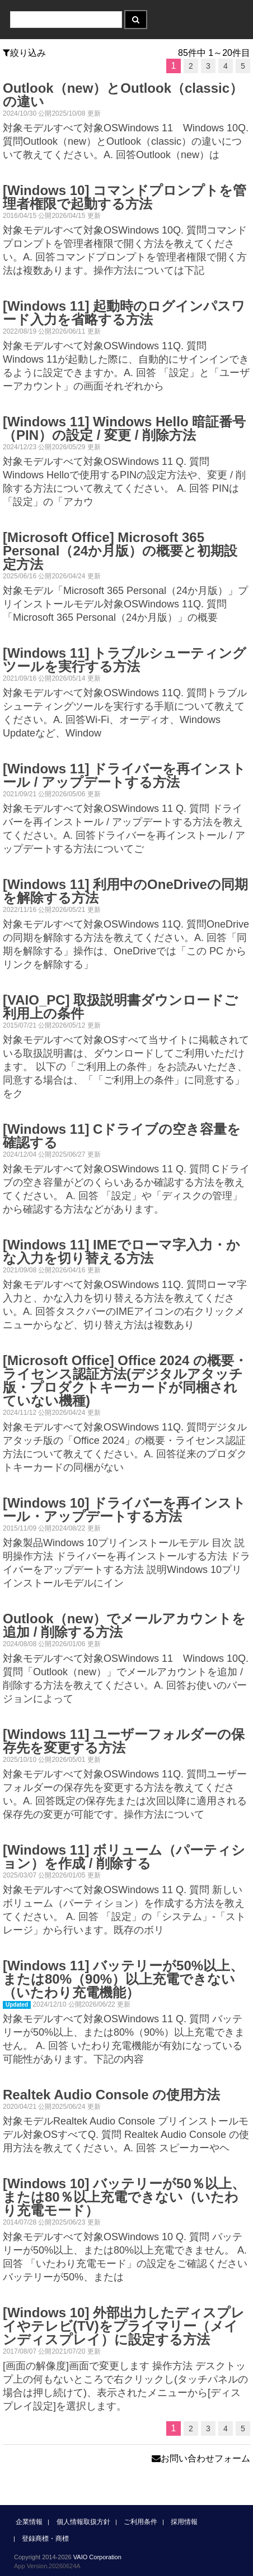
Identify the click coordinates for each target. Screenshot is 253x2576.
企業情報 (29, 2522)
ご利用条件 (140, 2522)
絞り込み (24, 53)
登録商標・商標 (45, 2538)
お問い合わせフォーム (201, 2458)
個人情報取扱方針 (83, 2522)
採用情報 (184, 2522)
